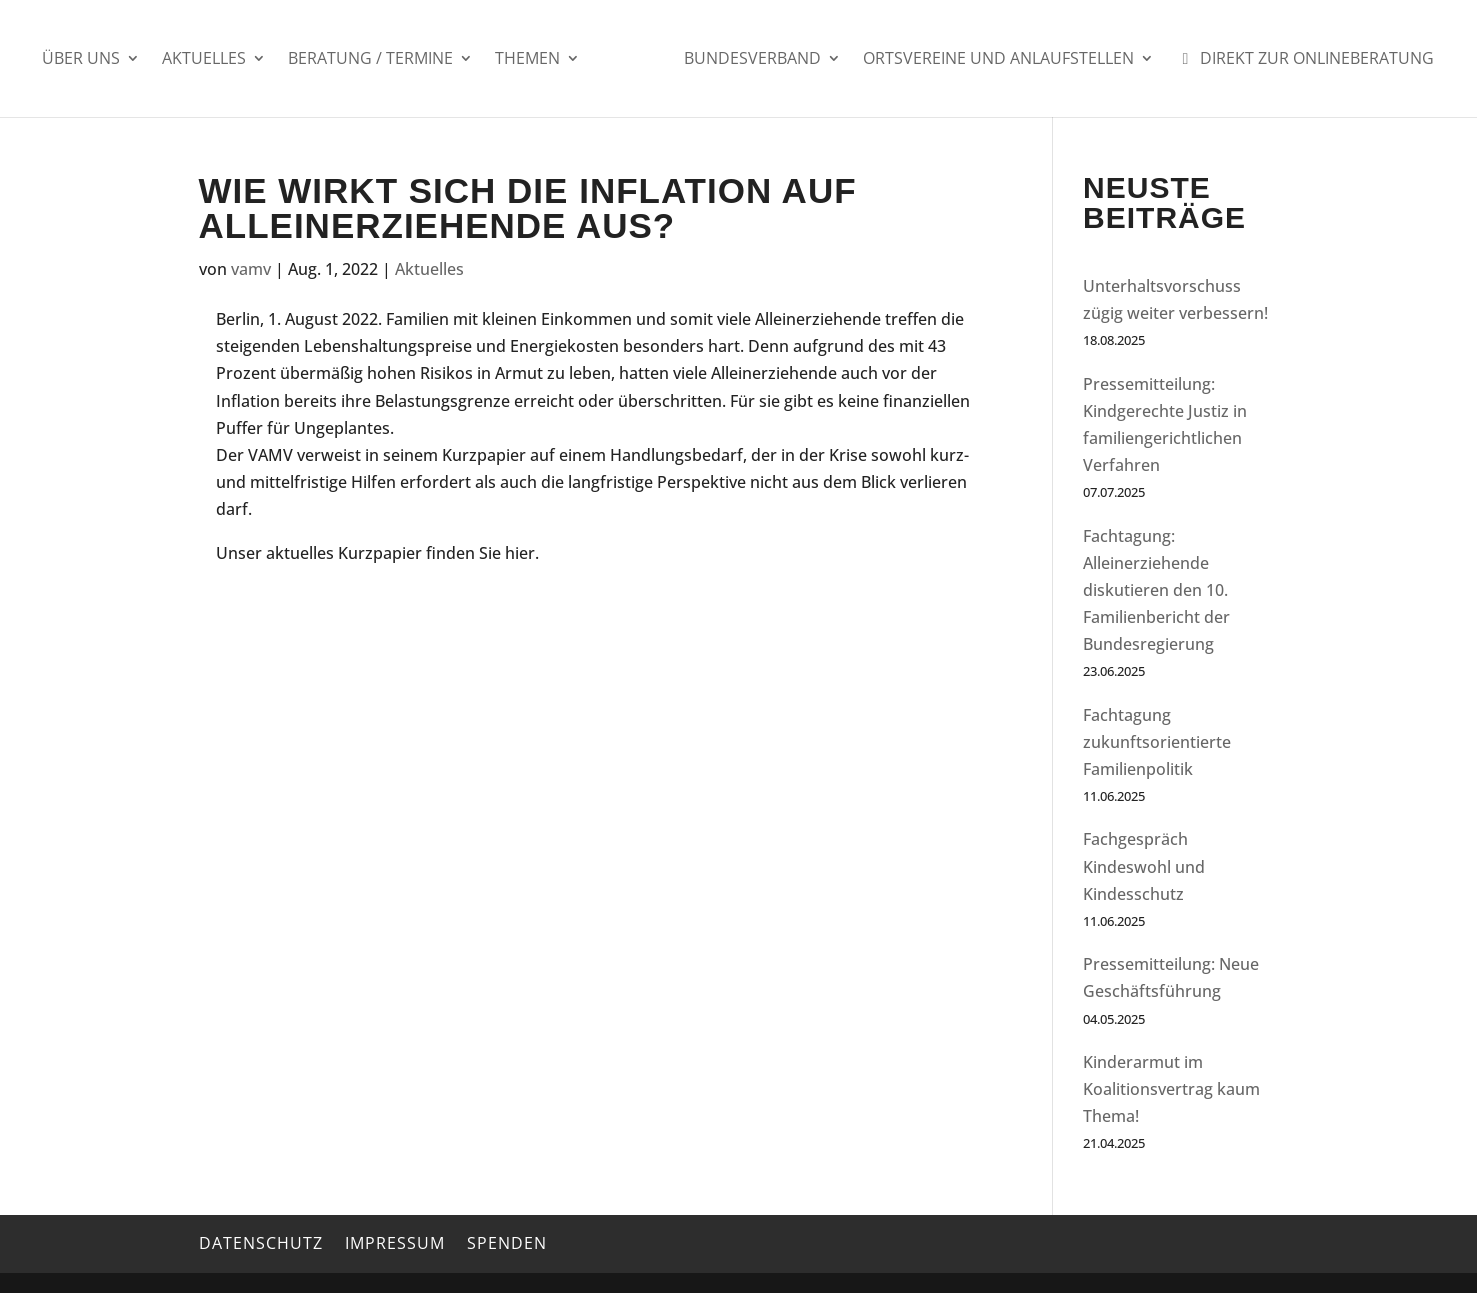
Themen (527, 60)
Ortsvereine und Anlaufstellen (998, 60)
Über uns (81, 60)
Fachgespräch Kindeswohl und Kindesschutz (1144, 866)
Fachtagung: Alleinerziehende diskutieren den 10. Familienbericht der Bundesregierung (1156, 590)
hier (520, 553)
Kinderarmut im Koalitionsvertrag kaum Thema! (1171, 1089)
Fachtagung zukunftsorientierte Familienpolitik (1157, 742)
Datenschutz (261, 1243)
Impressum (395, 1243)
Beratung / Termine (370, 60)
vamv (251, 269)
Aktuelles (204, 60)
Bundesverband (752, 60)
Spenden (507, 1243)
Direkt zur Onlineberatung (1305, 60)
